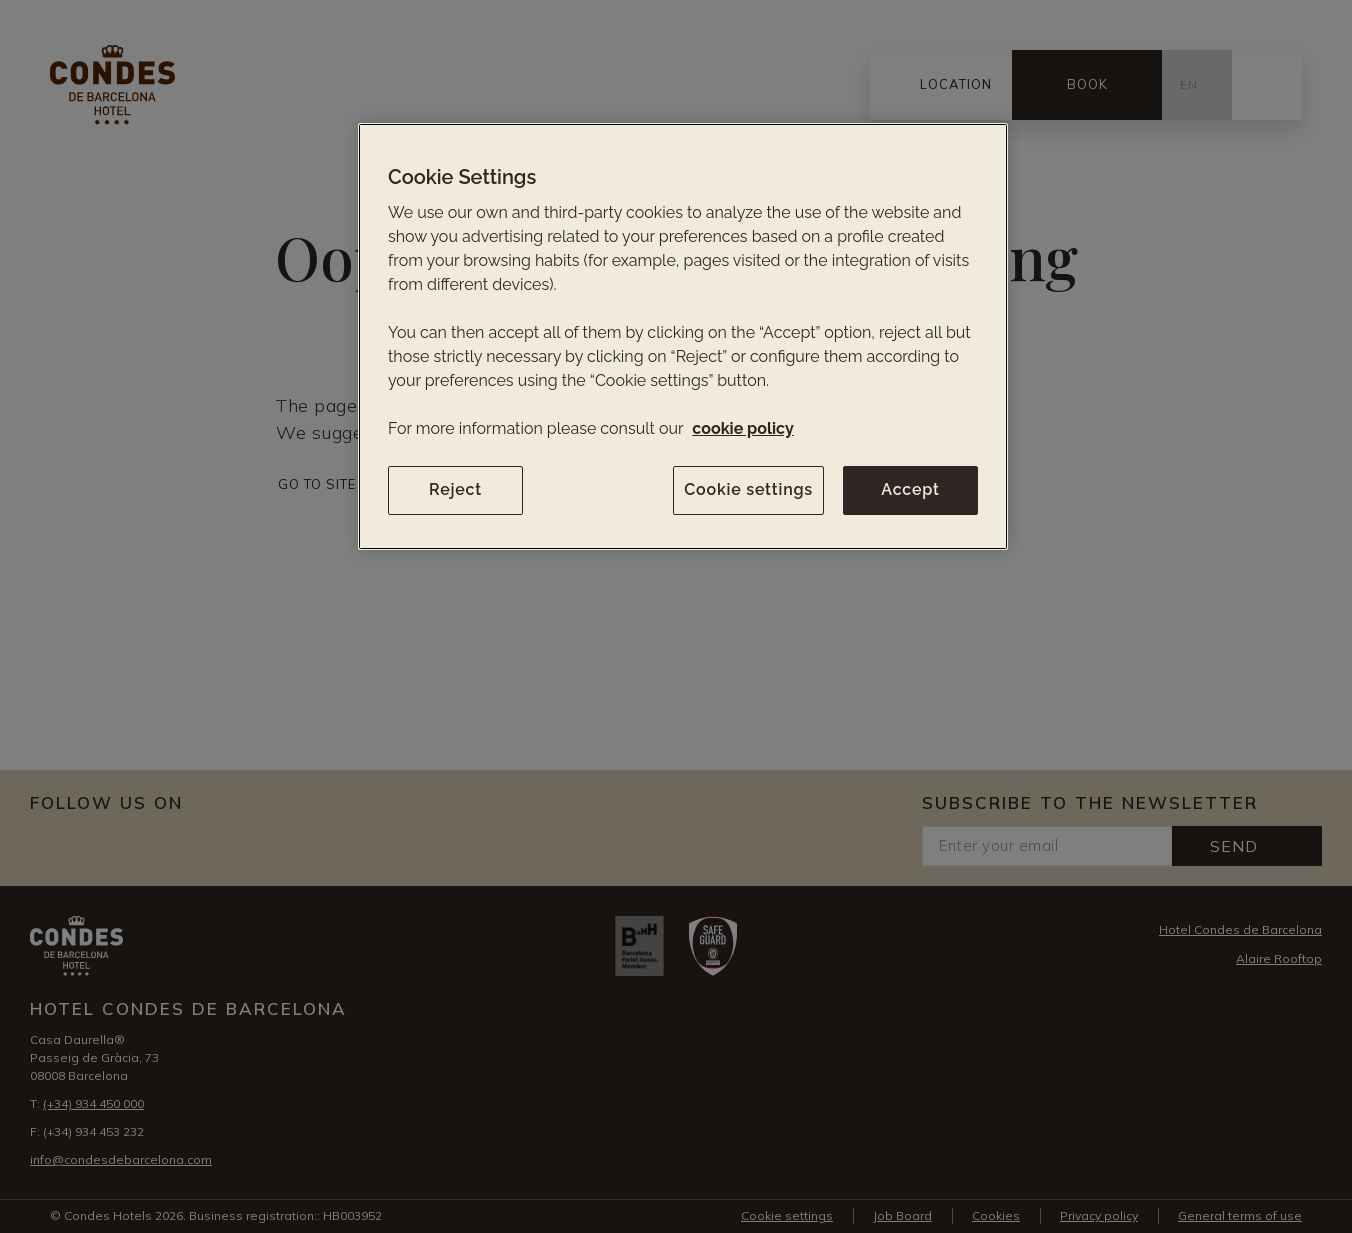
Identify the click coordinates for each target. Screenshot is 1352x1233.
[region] (683, 336)
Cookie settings (748, 489)
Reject (455, 489)
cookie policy (742, 428)
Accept (910, 489)
